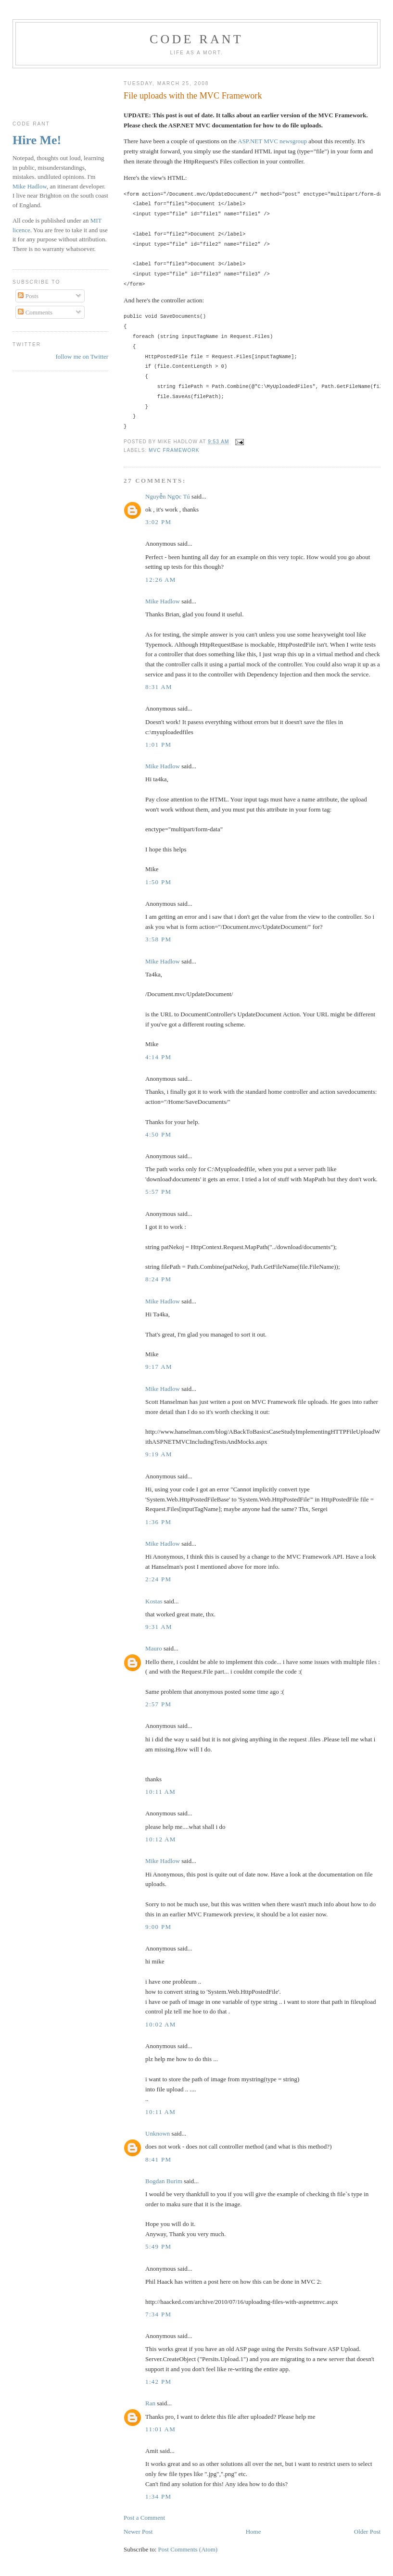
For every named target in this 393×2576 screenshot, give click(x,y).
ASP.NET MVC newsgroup (272, 141)
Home (253, 2531)
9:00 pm (158, 1926)
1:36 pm (158, 1522)
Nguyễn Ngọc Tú (167, 496)
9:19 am (158, 1454)
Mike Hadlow (162, 601)
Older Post (367, 2531)
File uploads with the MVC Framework (193, 95)
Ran (150, 2403)
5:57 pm (158, 1191)
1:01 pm (158, 744)
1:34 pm (158, 2496)
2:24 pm (158, 1579)
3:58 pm (158, 939)
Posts (28, 296)
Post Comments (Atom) (188, 2549)
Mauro (153, 1648)
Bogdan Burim (163, 2181)
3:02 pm (158, 521)
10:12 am (160, 1839)
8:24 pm (158, 1279)
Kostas (153, 1601)
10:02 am (160, 2024)
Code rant (196, 39)
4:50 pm (158, 1134)
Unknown (157, 2133)
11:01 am (160, 2429)
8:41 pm (158, 2159)
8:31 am (158, 686)
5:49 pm (158, 2246)
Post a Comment (144, 2517)
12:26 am (160, 579)
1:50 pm (158, 882)
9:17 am (158, 1366)
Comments (35, 312)
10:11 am (160, 1791)
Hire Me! (37, 140)
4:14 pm (158, 1057)
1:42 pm (158, 2381)
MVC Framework (174, 450)
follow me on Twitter (81, 356)
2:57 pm (158, 1704)
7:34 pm (158, 2314)
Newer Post (138, 2531)
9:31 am (158, 1626)
